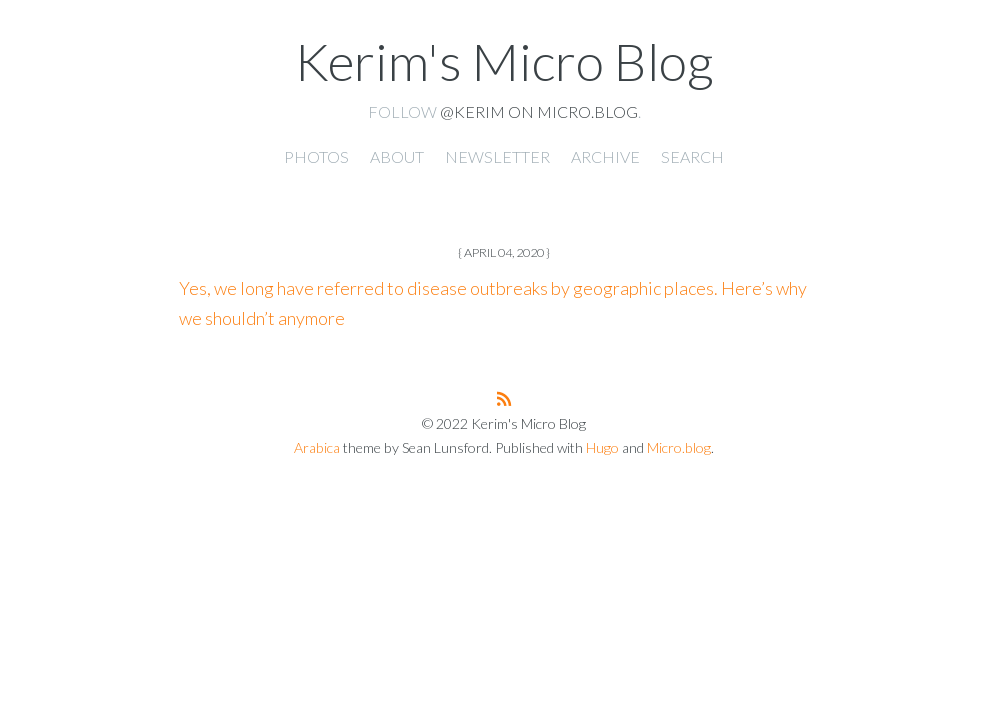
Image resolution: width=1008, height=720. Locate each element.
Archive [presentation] (605, 156)
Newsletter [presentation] (497, 156)
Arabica (317, 447)
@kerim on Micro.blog (539, 111)
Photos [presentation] (316, 156)
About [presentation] (397, 156)
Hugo (602, 447)
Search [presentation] (692, 156)
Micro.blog (679, 447)
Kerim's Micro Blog (504, 61)
